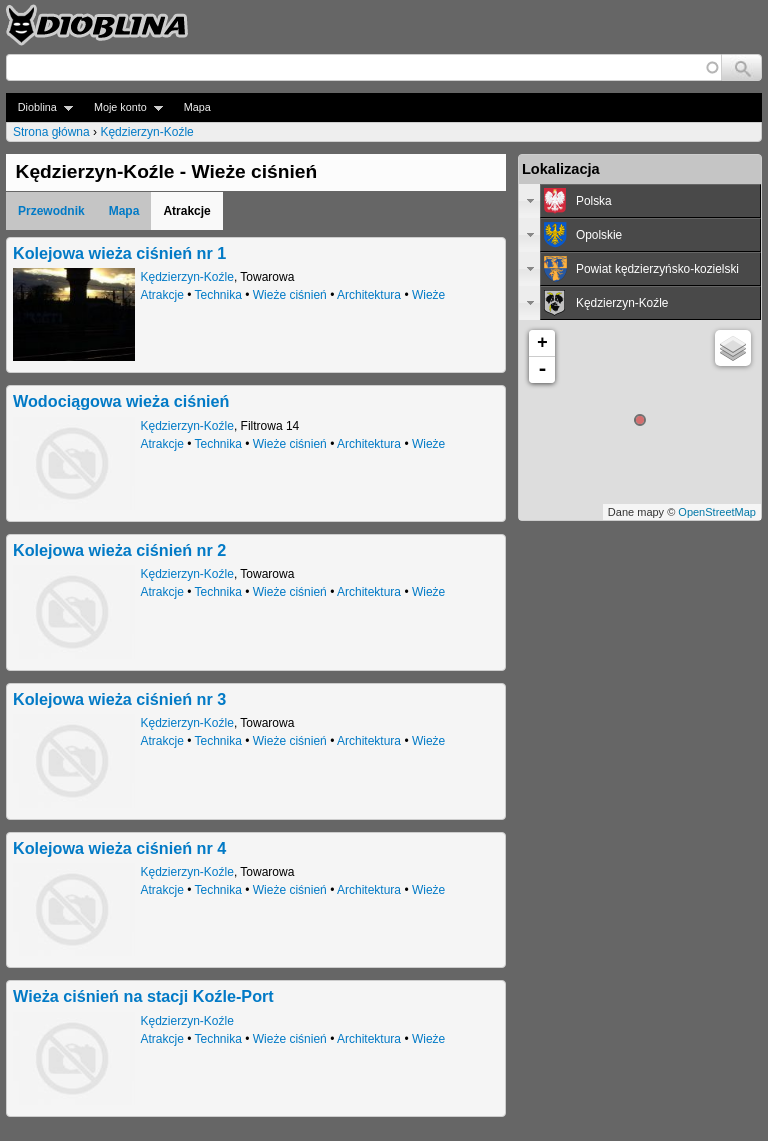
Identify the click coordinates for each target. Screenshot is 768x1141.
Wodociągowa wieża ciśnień (121, 401)
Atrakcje (162, 295)
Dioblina (39, 107)
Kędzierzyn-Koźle (146, 132)
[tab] (640, 201)
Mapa (197, 107)
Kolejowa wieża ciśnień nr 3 (119, 699)
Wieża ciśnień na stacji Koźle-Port (143, 996)
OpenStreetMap (717, 512)
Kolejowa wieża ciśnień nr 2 (119, 550)
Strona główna (51, 132)
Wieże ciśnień (290, 295)
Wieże (428, 295)
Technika (218, 295)
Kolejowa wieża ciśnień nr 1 (119, 253)
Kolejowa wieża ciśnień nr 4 (119, 848)
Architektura (369, 295)
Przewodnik (51, 211)
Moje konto (122, 107)
